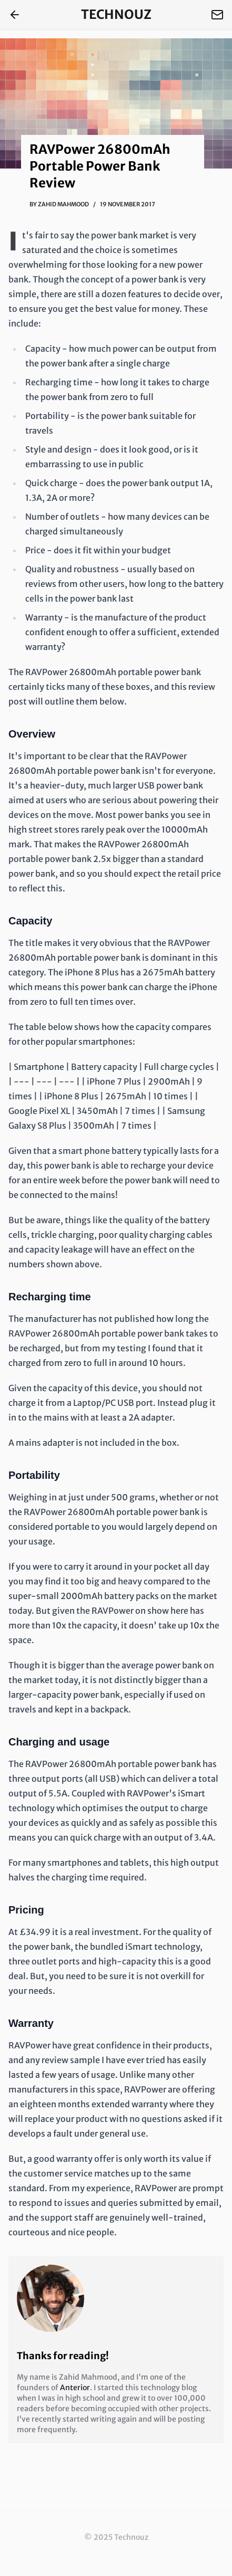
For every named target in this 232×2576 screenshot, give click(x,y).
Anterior (75, 2387)
